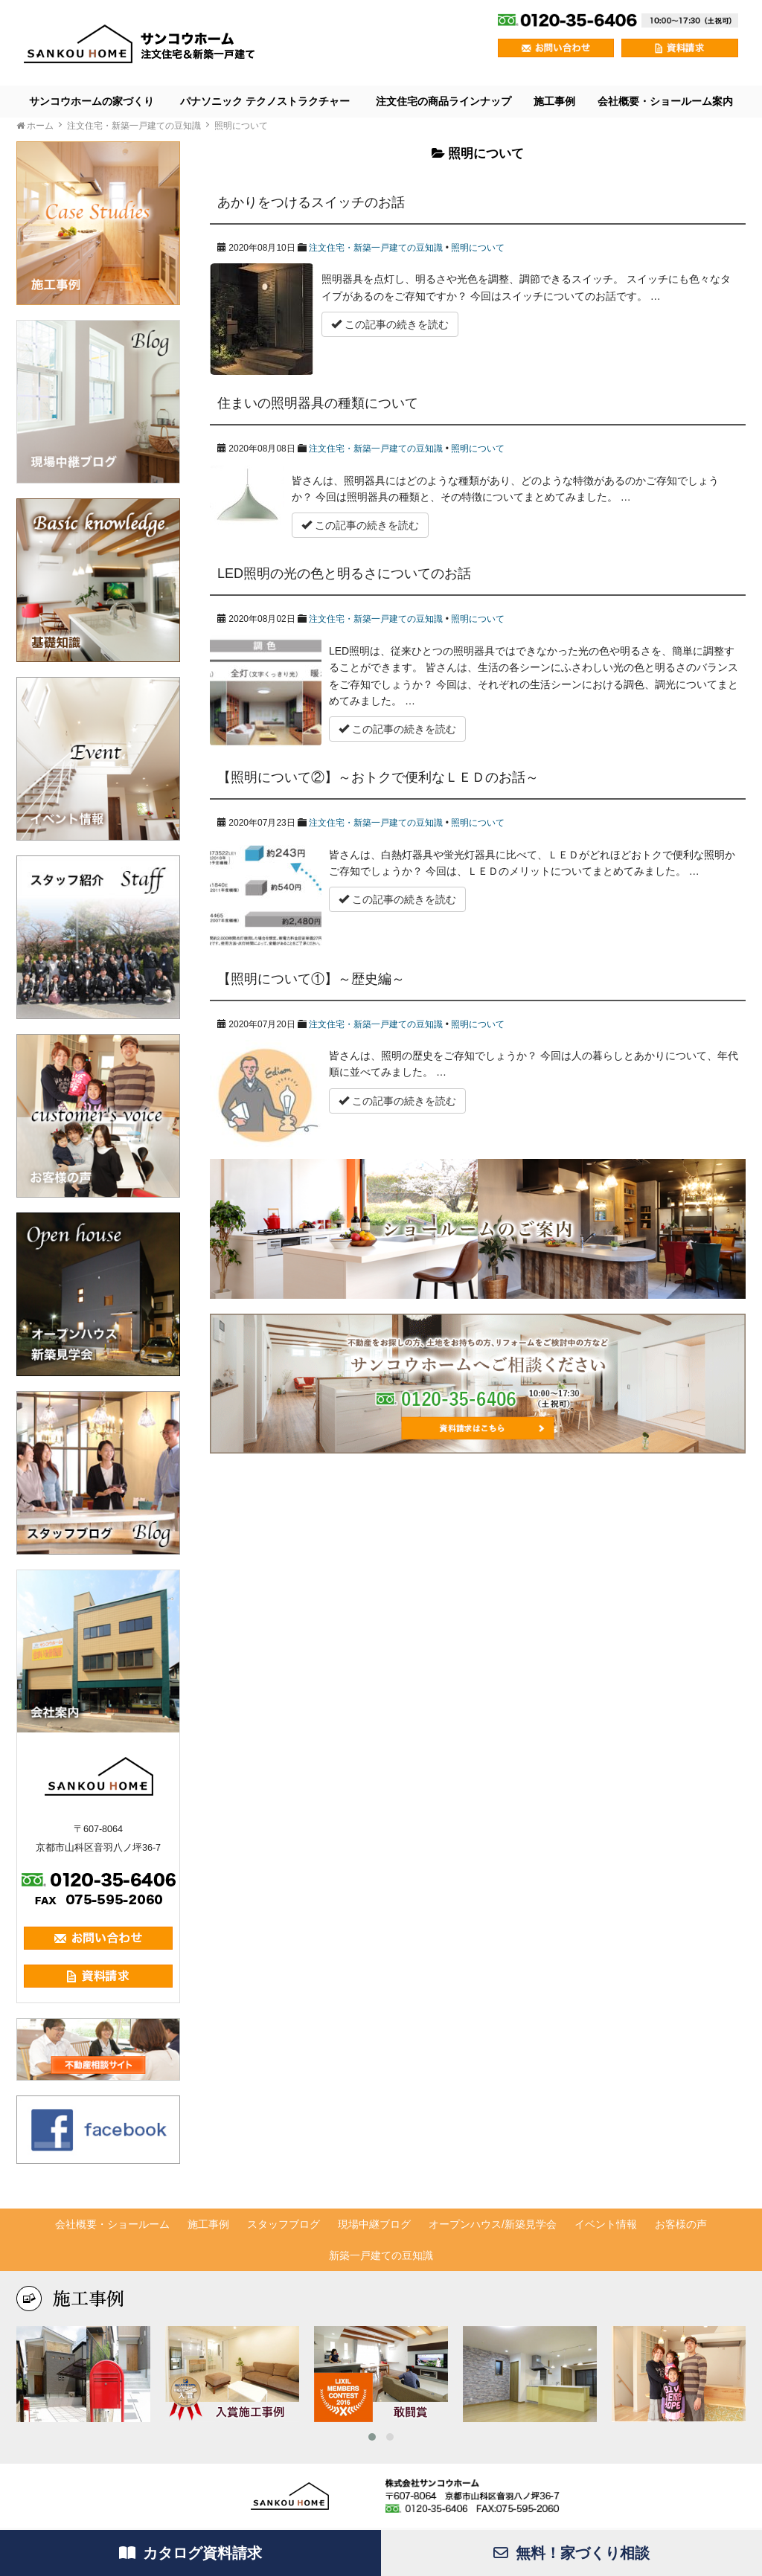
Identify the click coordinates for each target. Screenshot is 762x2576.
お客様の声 (681, 2224)
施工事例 (554, 101)
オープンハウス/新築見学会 (493, 2224)
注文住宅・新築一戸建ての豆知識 (376, 247)
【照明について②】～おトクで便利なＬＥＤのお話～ (378, 777)
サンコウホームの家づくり (91, 101)
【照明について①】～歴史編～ (311, 978)
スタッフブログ (283, 2224)
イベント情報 (605, 2224)
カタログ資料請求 (190, 2553)
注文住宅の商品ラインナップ (443, 101)
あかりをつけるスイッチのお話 (311, 202)
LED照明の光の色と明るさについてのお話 (344, 573)
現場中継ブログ (374, 2224)
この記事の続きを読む (390, 324)
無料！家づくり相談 (571, 2553)
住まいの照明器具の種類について (317, 403)
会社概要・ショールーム (112, 2224)
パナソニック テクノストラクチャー (265, 101)
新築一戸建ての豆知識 (381, 2255)
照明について (478, 247)
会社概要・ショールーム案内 (665, 101)
